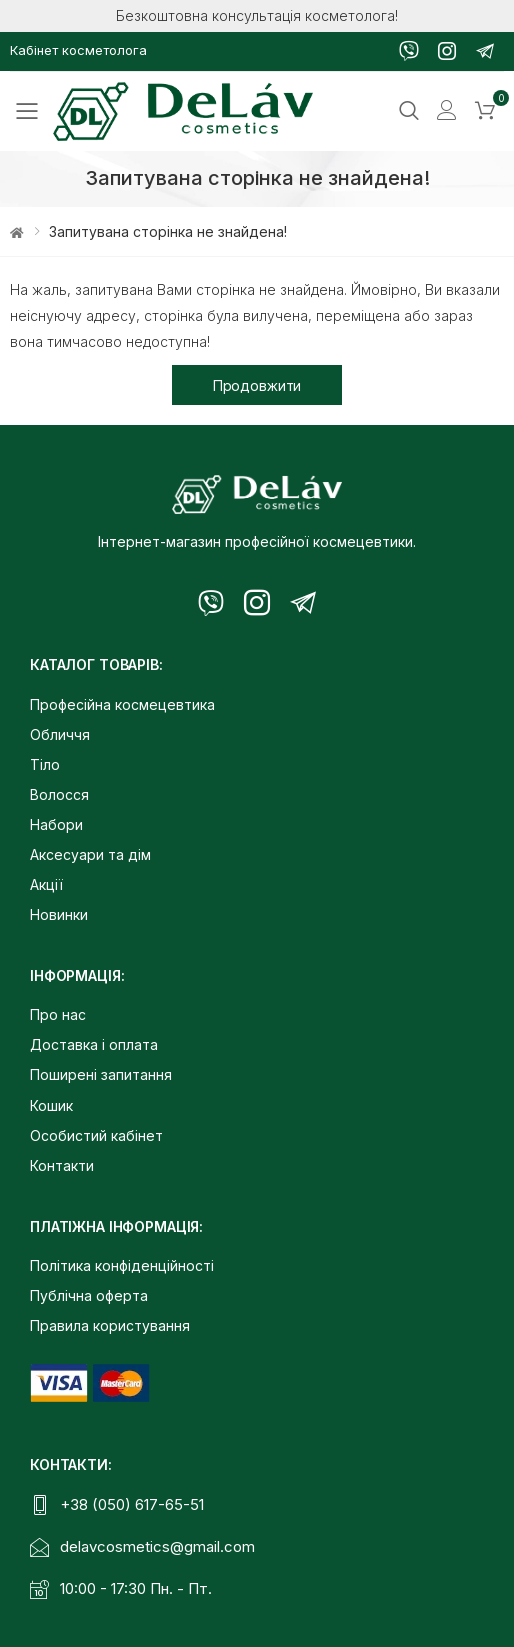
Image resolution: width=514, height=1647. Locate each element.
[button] (485, 111)
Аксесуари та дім (90, 854)
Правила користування (110, 1325)
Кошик (51, 1105)
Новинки (59, 914)
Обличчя (60, 734)
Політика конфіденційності (122, 1265)
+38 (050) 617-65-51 (132, 1504)
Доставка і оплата (94, 1044)
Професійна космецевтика (122, 704)
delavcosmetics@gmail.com (157, 1546)
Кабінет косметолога (78, 50)
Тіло (45, 764)
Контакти (62, 1165)
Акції (46, 884)
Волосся (59, 794)
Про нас (58, 1014)
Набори (56, 824)
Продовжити (257, 385)
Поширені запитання (101, 1074)
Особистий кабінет (96, 1135)
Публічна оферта (89, 1295)
